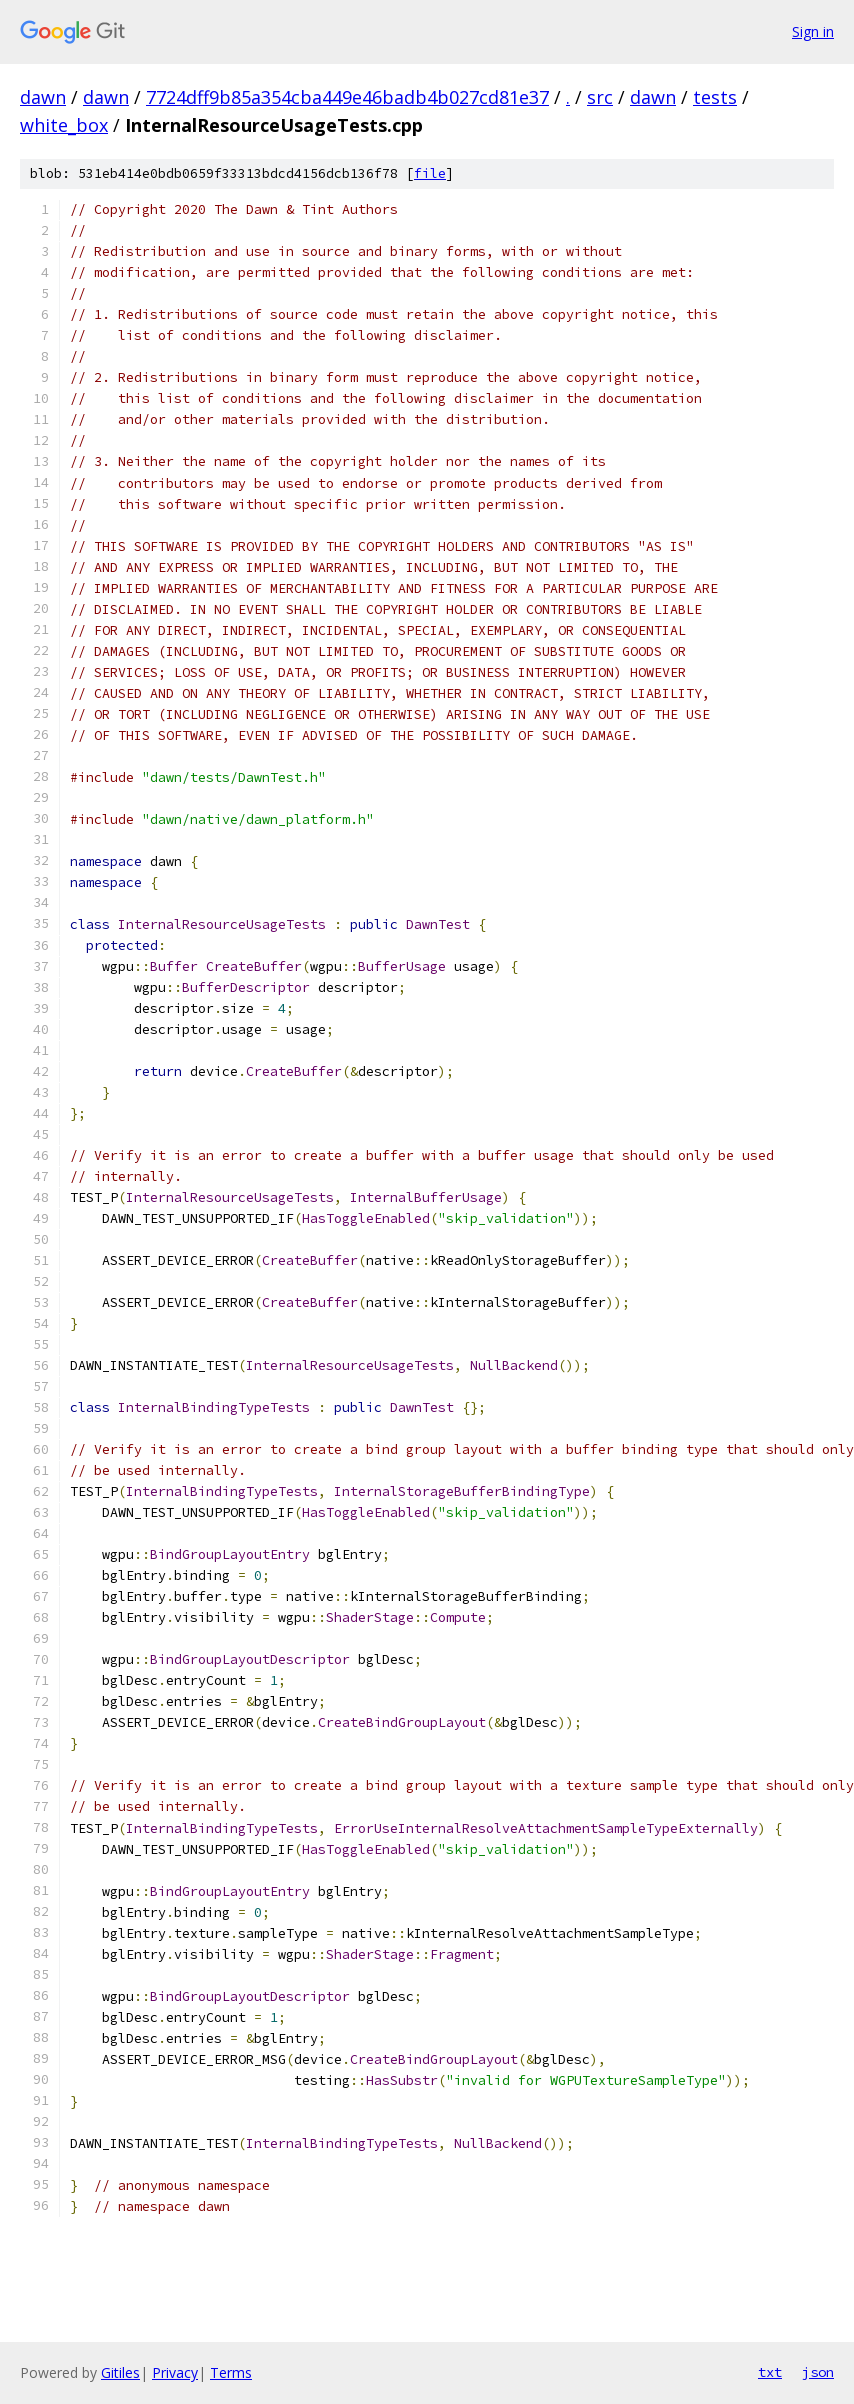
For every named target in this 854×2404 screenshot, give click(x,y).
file (430, 173)
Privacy (175, 2372)
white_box (64, 125)
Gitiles (120, 2372)
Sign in (813, 31)
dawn (43, 97)
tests (715, 97)
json (818, 2372)
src (600, 97)
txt (770, 2372)
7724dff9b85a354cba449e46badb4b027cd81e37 (347, 97)
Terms (231, 2372)
